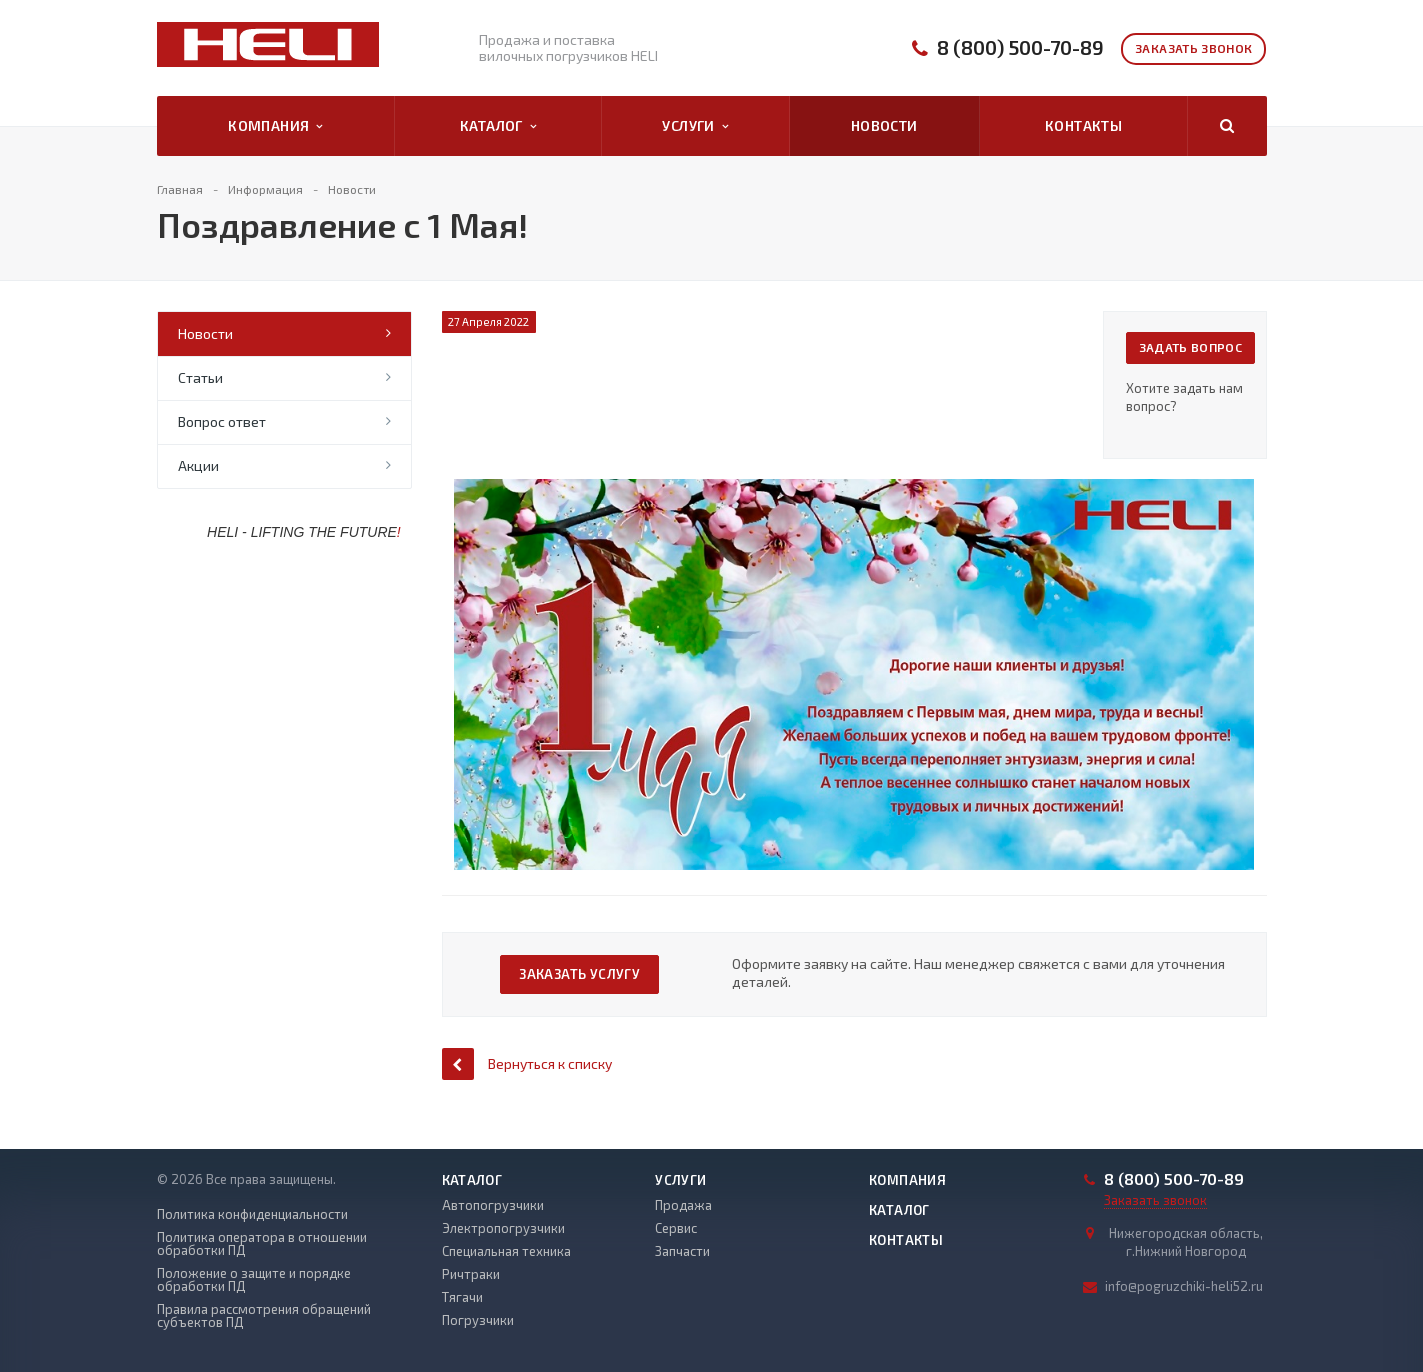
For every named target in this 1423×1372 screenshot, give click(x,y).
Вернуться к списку (527, 1063)
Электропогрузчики (503, 1228)
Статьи (200, 377)
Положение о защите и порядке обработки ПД (254, 1280)
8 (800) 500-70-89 (1020, 47)
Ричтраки (471, 1274)
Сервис (676, 1228)
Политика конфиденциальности (252, 1214)
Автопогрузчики (493, 1205)
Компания (275, 126)
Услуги (695, 126)
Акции (198, 465)
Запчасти (682, 1251)
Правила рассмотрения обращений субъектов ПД (264, 1316)
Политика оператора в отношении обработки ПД (262, 1244)
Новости (884, 125)
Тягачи (462, 1297)
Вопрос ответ (222, 421)
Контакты (1083, 125)
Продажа (683, 1205)
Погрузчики (478, 1320)
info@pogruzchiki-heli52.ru (1184, 1286)
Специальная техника (506, 1251)
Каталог (498, 126)
